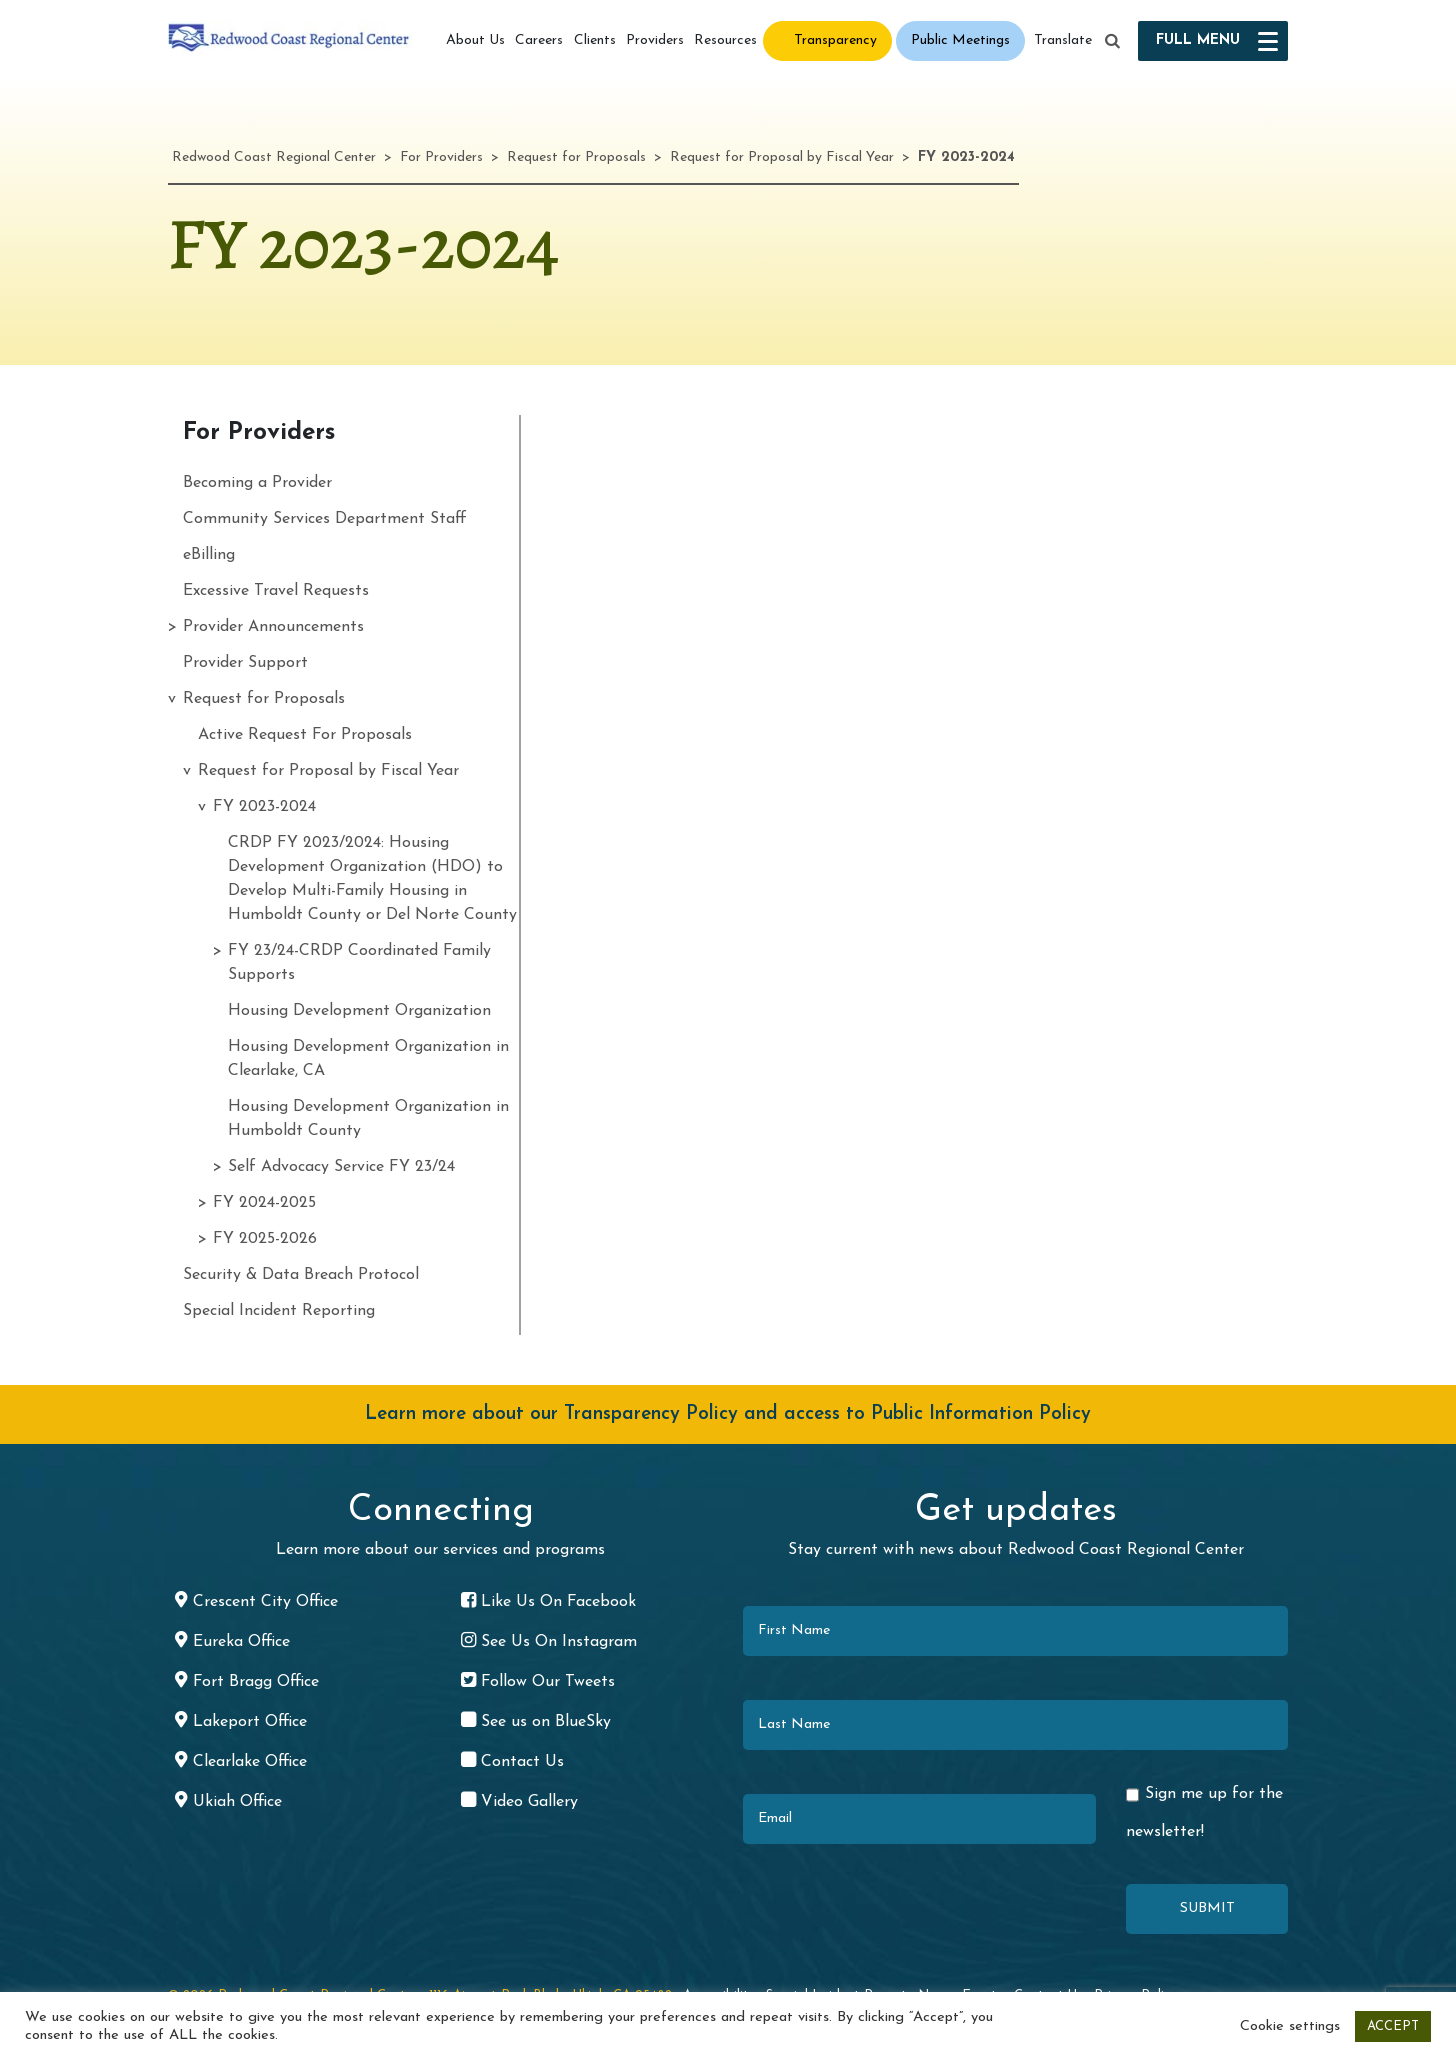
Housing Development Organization (359, 1011)
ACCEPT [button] (1393, 2026)
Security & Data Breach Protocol (301, 1275)
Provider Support (245, 663)
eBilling (209, 555)
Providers (655, 40)
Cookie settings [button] (1290, 2026)
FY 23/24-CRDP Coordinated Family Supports (359, 963)
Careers (539, 40)
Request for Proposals (264, 699)
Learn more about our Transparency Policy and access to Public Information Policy (728, 1414)
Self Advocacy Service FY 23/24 (341, 1167)
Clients (595, 40)
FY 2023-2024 (264, 807)
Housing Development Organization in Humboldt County (368, 1119)
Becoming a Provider (257, 483)
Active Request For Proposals (305, 735)
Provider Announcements (273, 627)
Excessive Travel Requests (276, 591)
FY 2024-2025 (264, 1203)
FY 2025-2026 (265, 1239)
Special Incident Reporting (279, 1311)
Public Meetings (960, 40)
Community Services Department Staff (325, 519)
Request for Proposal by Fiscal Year (328, 771)
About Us (475, 40)
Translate (1063, 40)
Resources (725, 40)
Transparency (835, 40)
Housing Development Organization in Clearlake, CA (368, 1059)
